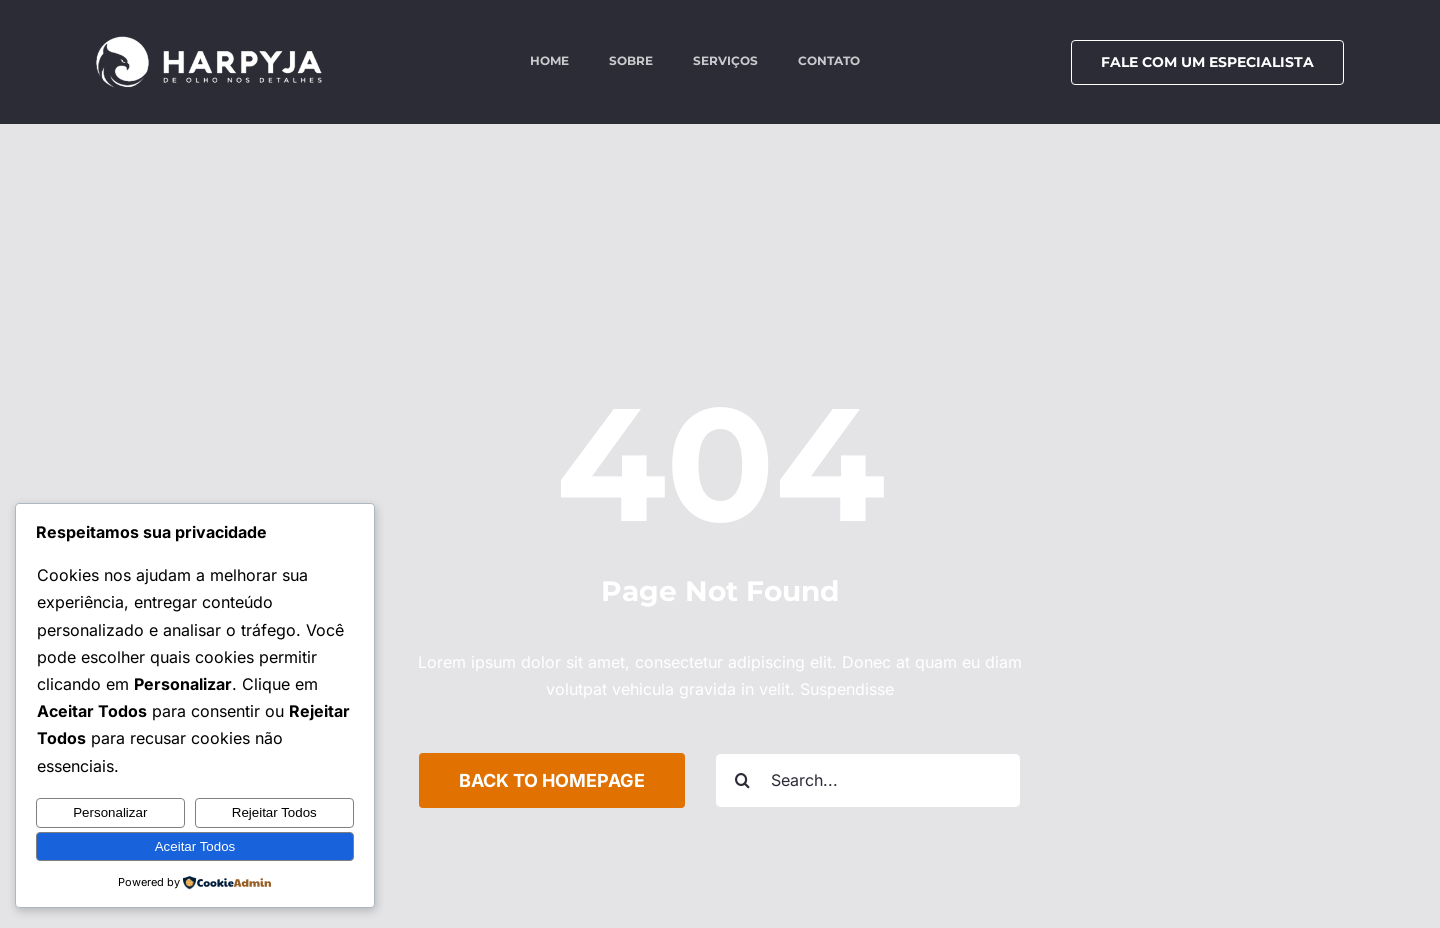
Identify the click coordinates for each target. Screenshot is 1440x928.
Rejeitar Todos (274, 812)
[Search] (742, 780)
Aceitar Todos (195, 846)
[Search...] (868, 780)
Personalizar (110, 812)
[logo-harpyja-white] (209, 43)
